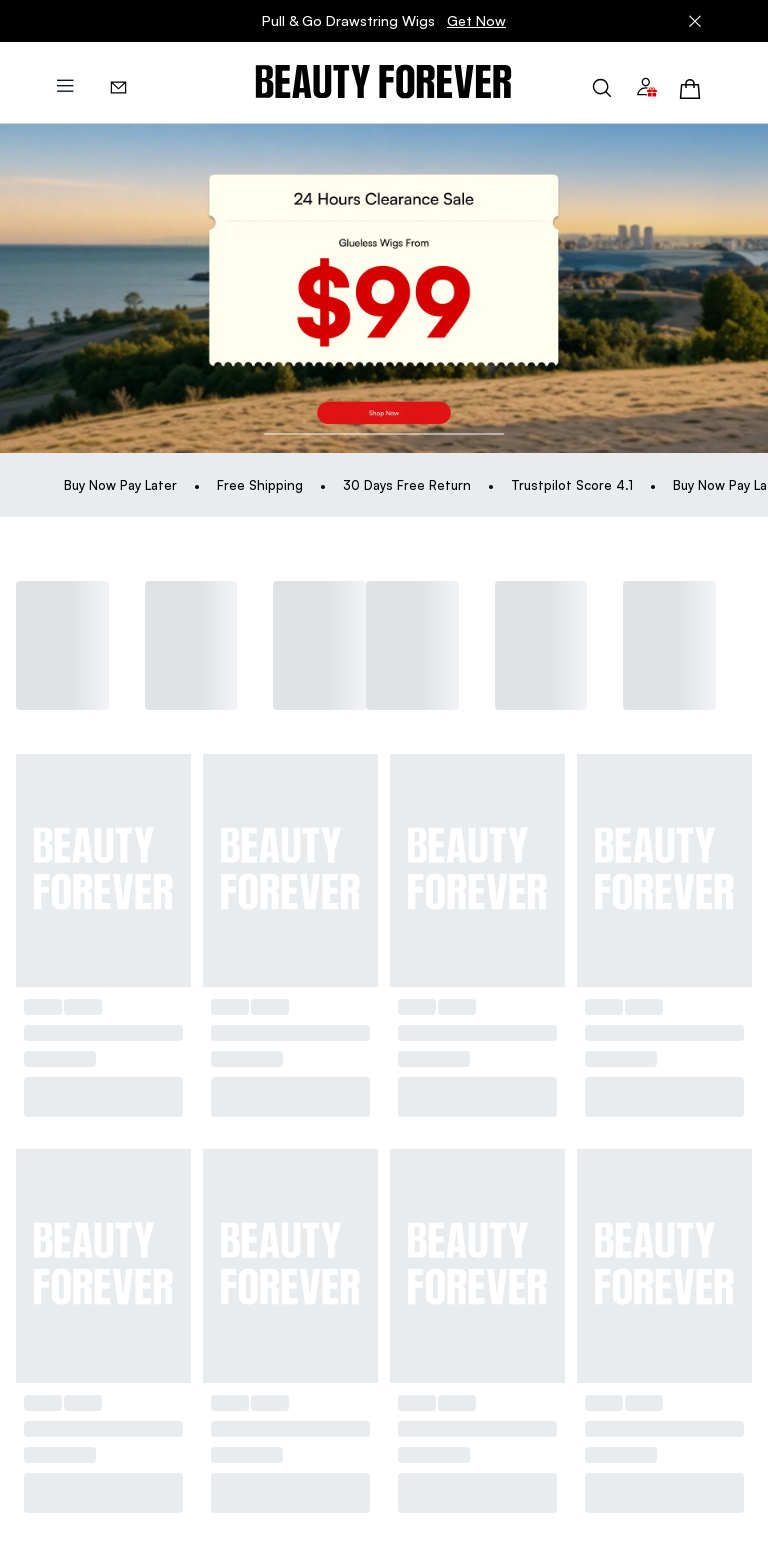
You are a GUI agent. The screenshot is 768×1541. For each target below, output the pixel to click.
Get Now (476, 20)
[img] (383, 82)
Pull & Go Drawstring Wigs (384, 21)
